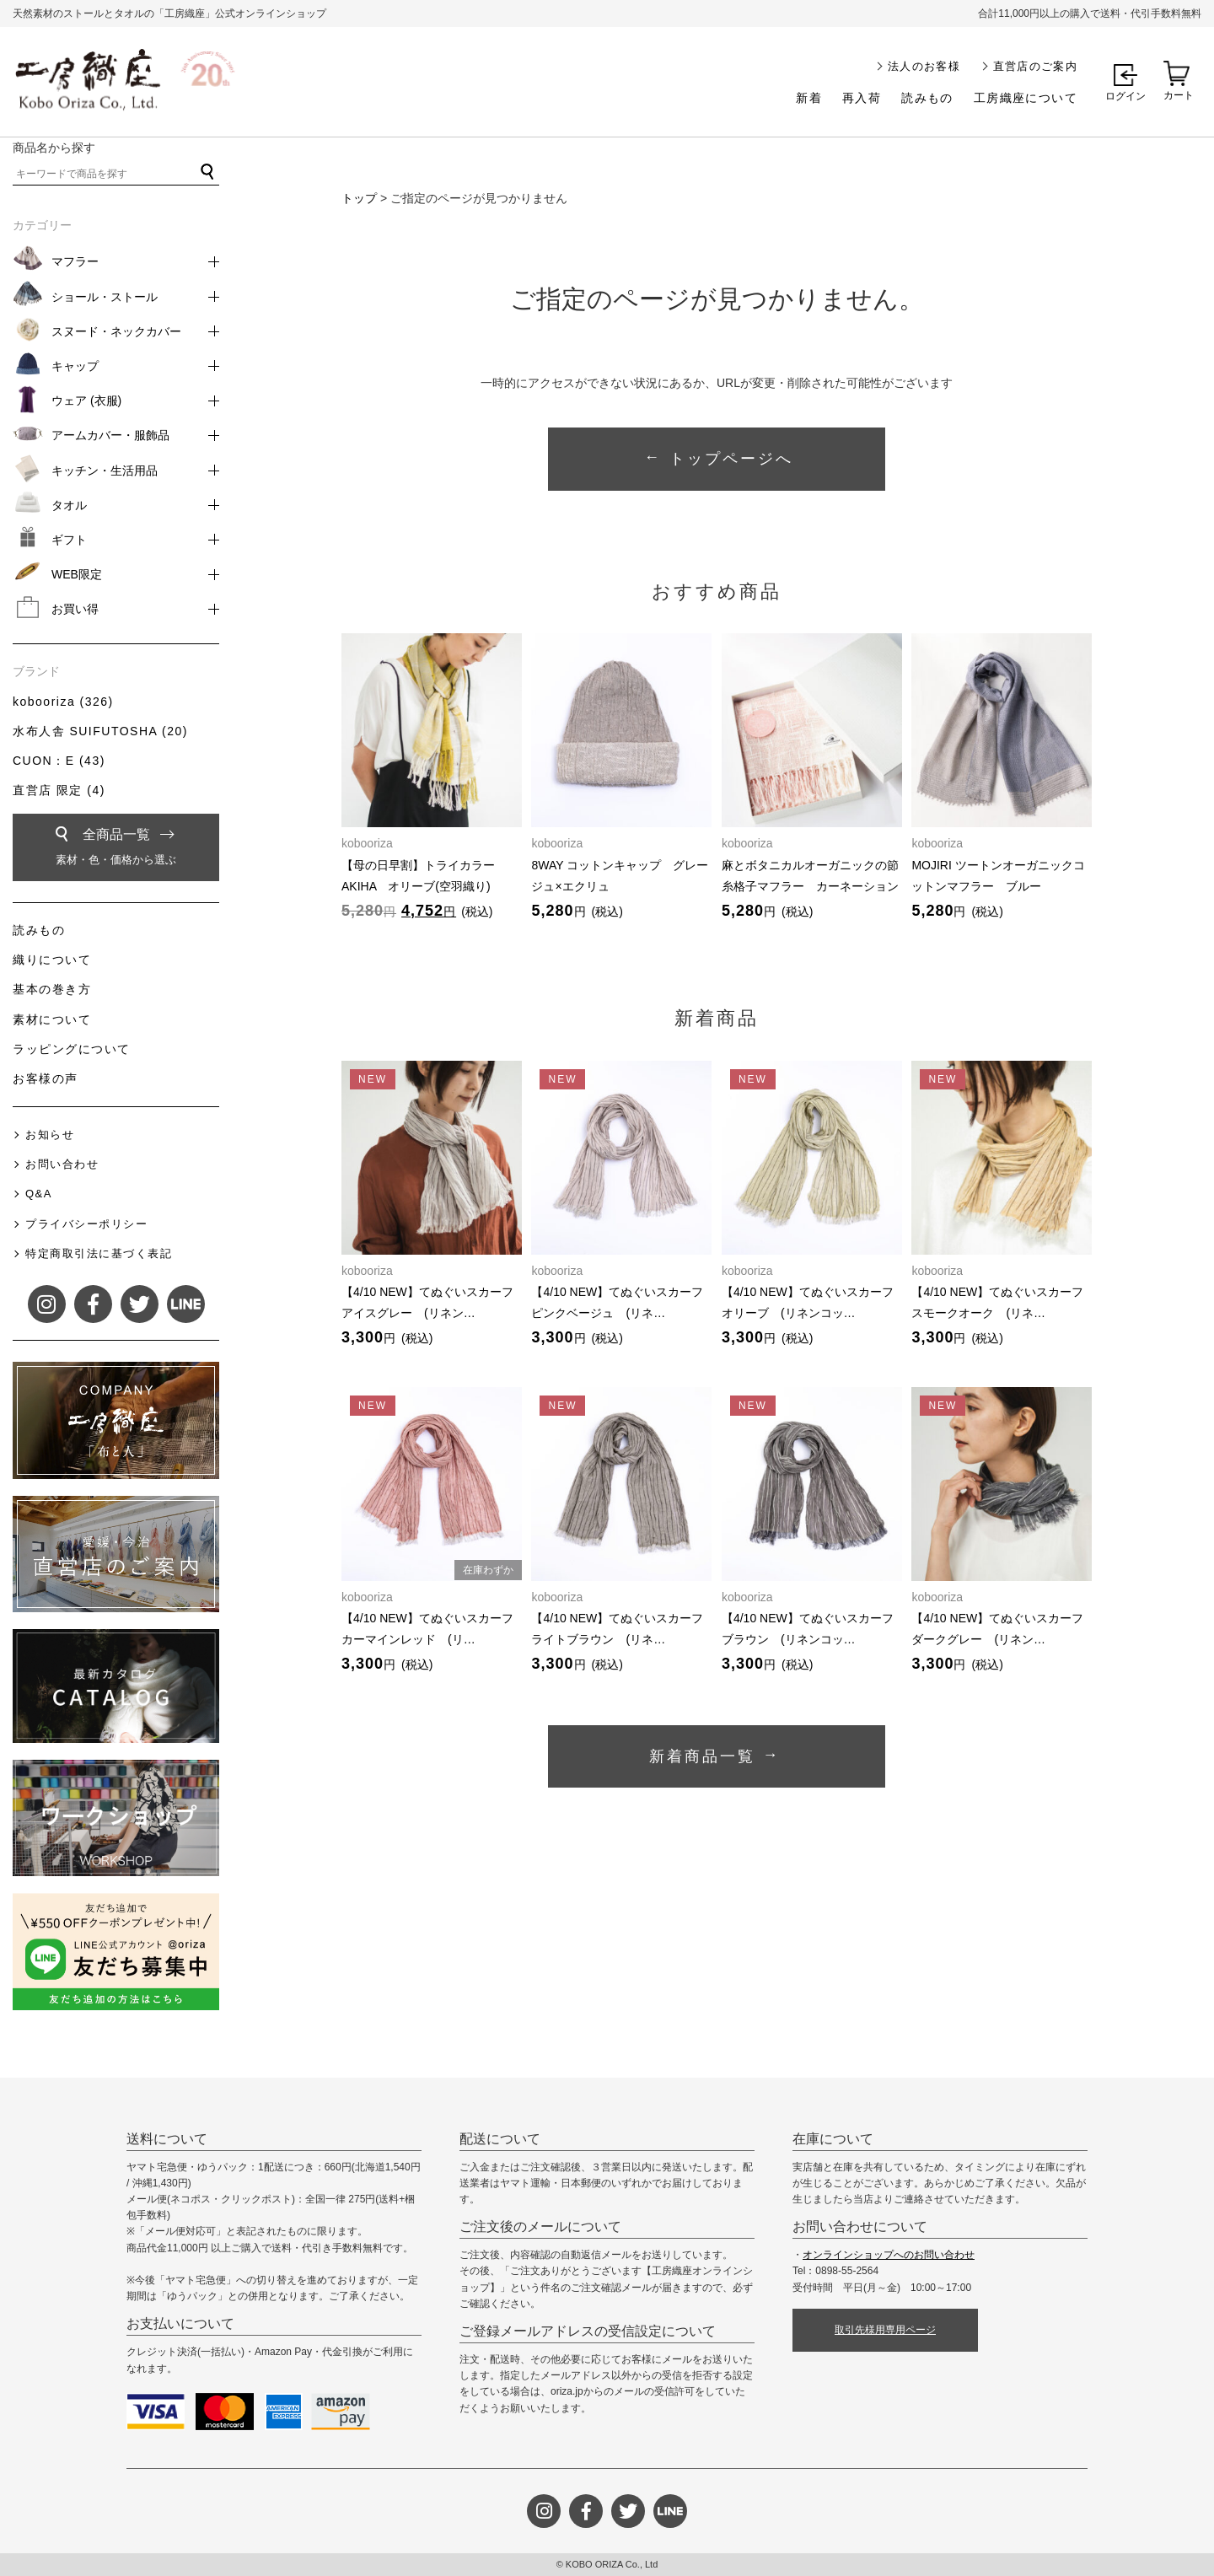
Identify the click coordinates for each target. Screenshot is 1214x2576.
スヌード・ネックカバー (116, 331)
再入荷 (861, 98)
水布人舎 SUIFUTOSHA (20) (100, 731)
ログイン (1125, 96)
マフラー (75, 261)
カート (1178, 95)
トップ (359, 198)
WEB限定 (76, 574)
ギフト (69, 539)
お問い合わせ (62, 1164)
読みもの (927, 98)
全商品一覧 (116, 849)
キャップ (75, 366)
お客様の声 (45, 1078)
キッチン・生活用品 (104, 470)
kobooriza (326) (63, 701)
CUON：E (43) (59, 760)
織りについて (52, 959)
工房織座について (1025, 98)
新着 (809, 98)
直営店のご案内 (1035, 66)
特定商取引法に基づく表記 (98, 1253)
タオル (69, 505)
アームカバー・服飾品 (110, 435)
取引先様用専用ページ (885, 2330)
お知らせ (49, 1134)
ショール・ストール (104, 297)
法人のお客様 (924, 66)
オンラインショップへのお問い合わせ (889, 2255)
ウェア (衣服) (86, 400)
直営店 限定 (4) (59, 790)
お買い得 (75, 609)
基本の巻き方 (52, 989)
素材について (52, 1019)
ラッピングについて (72, 1049)
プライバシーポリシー (86, 1224)
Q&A (38, 1193)
